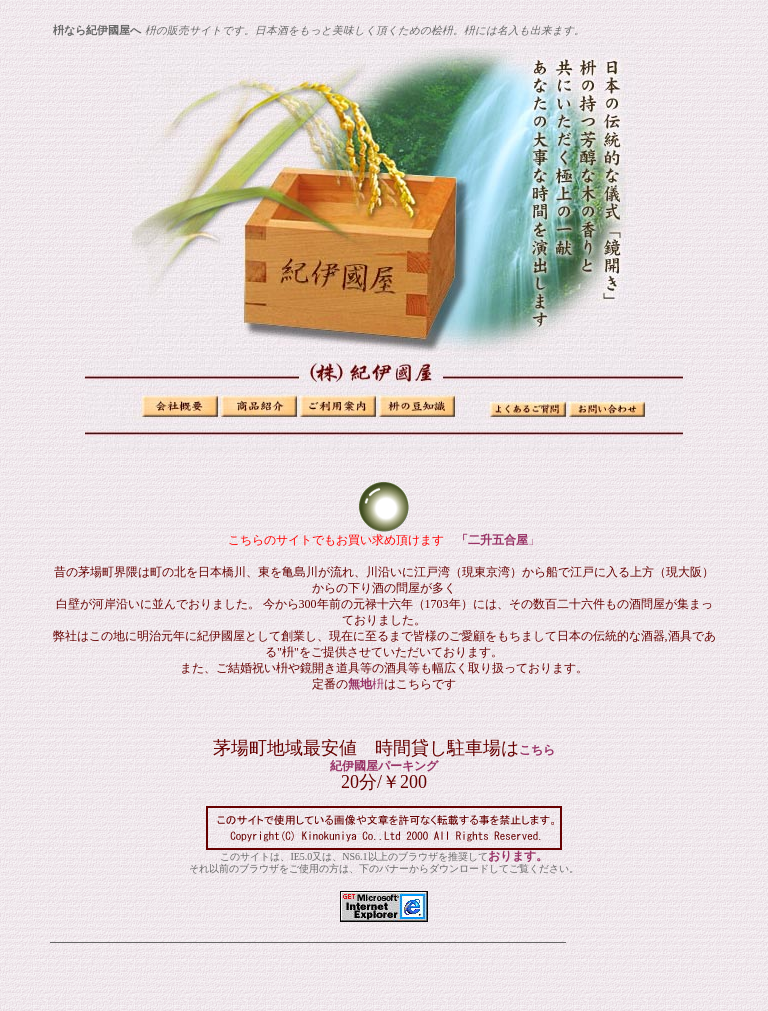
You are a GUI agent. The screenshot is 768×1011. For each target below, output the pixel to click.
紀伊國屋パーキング (384, 766)
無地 (366, 684)
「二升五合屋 (492, 540)
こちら (537, 750)
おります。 (518, 856)
